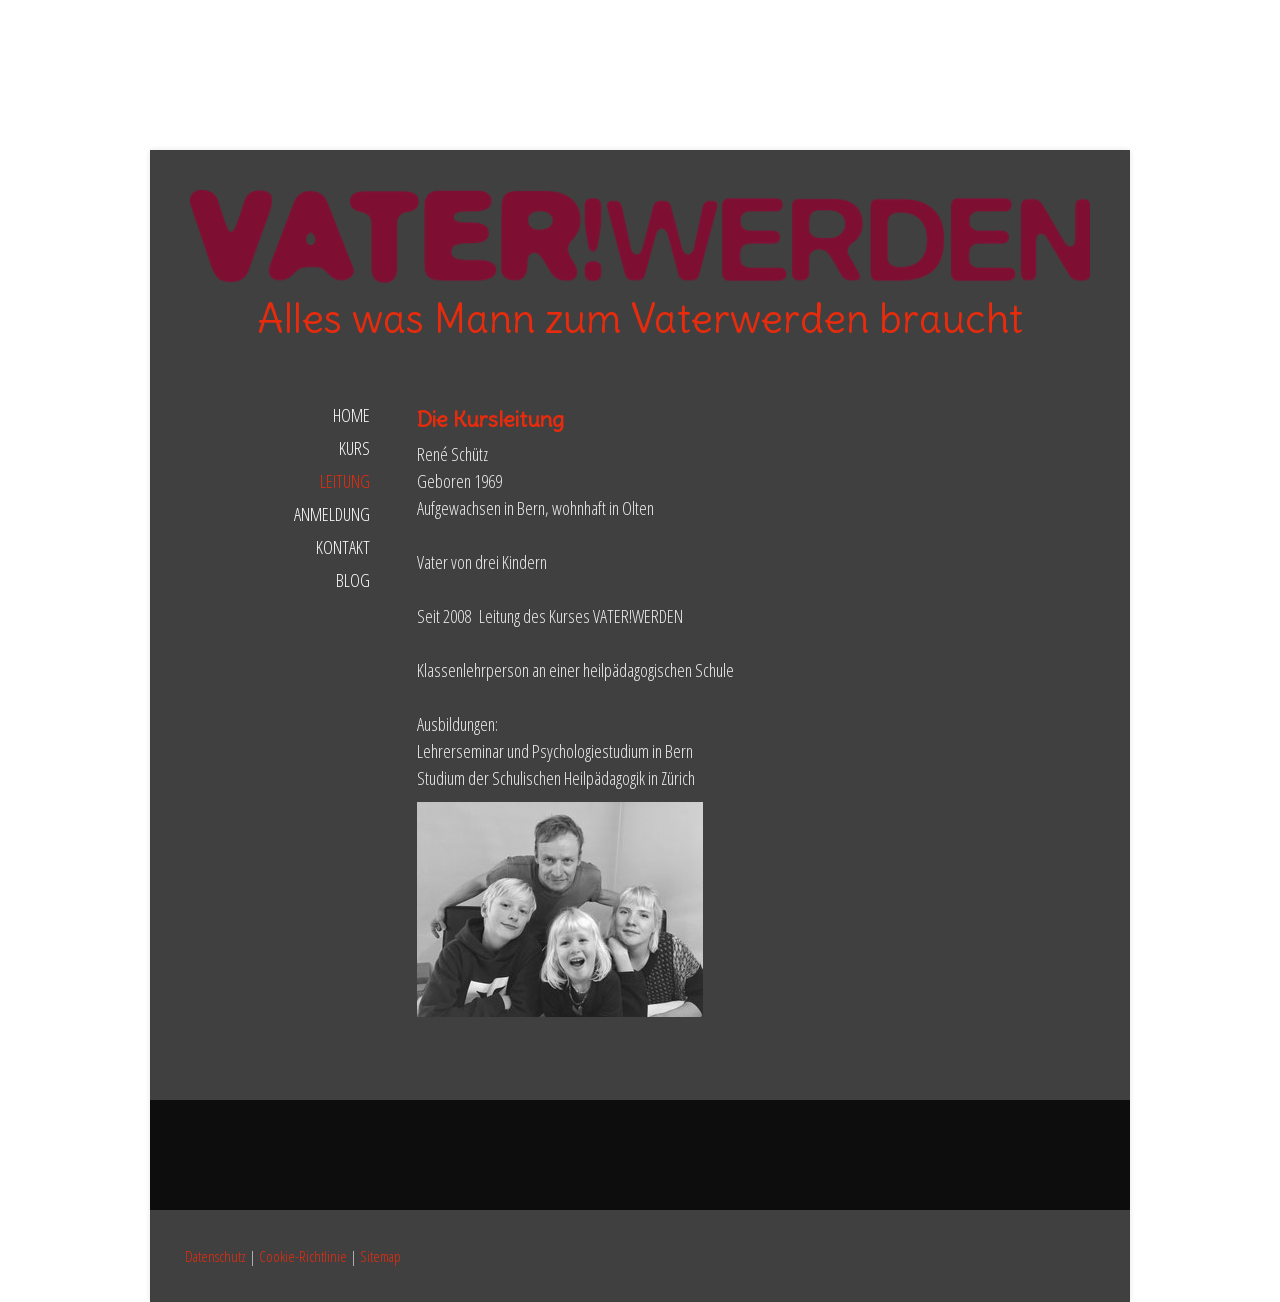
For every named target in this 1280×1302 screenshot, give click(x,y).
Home (351, 415)
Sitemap (380, 1256)
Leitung (345, 481)
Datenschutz (215, 1256)
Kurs (354, 448)
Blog (353, 580)
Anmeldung (332, 514)
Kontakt (343, 547)
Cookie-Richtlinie (303, 1256)
